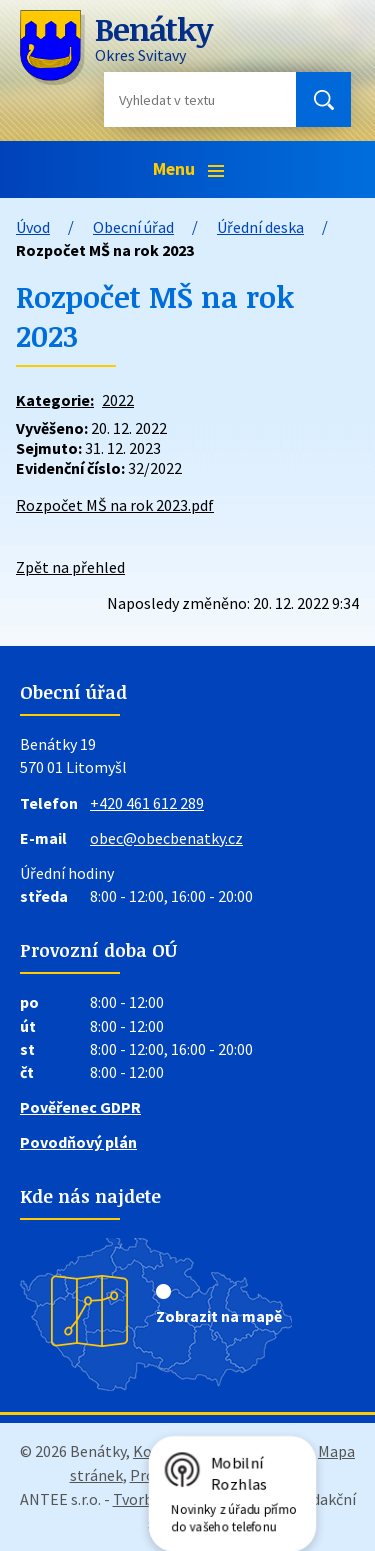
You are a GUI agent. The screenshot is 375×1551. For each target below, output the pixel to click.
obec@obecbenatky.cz (166, 838)
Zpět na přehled (70, 567)
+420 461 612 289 (147, 803)
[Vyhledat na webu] (184, 99)
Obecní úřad (133, 227)
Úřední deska (260, 227)
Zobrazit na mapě (219, 1316)
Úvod (33, 227)
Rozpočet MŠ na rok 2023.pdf (115, 505)
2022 (118, 400)
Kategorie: (55, 400)
